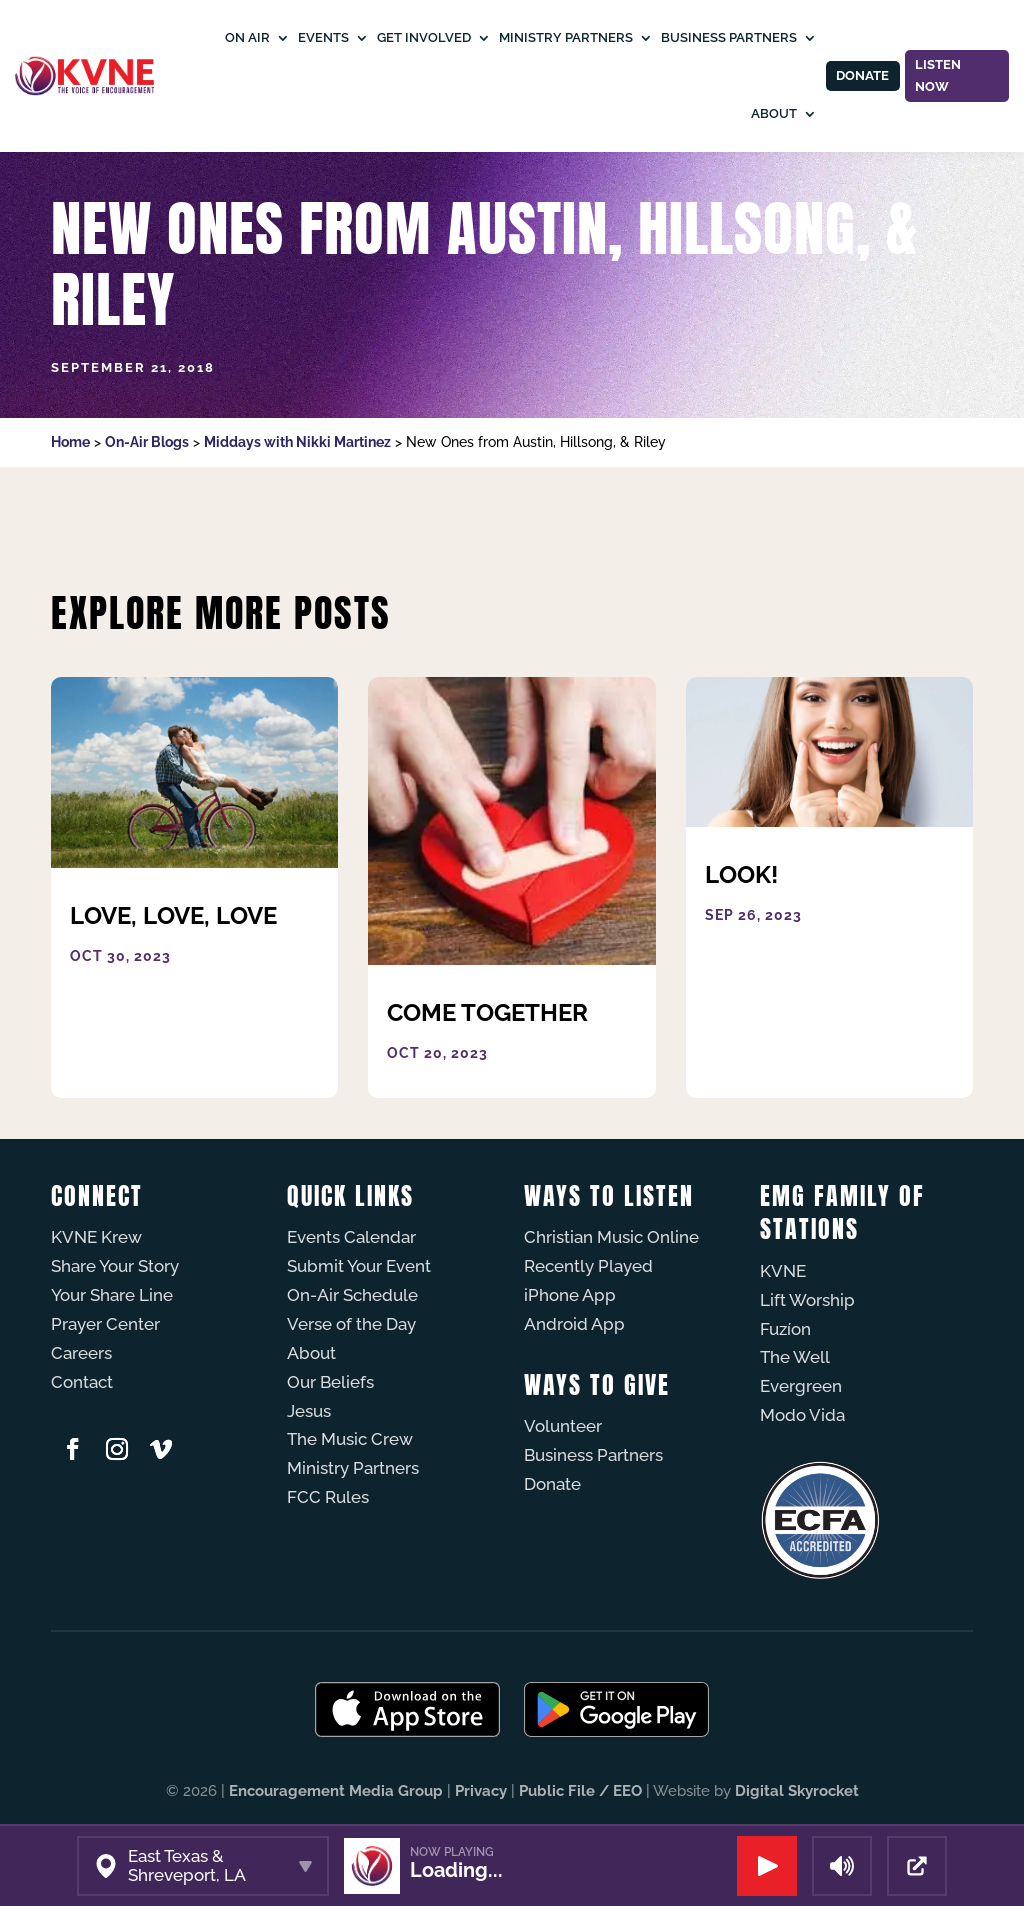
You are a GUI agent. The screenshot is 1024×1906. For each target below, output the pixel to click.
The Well (795, 1357)
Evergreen (801, 1386)
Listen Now (938, 75)
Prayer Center (105, 1324)
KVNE (783, 1271)
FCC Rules (328, 1497)
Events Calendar (351, 1237)
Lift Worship (807, 1300)
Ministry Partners (563, 37)
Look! (741, 874)
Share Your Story (115, 1266)
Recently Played (588, 1266)
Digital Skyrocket (797, 1791)
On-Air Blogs (147, 442)
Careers (81, 1353)
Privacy (481, 1791)
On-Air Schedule (352, 1295)
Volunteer (563, 1426)
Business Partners (726, 37)
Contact (82, 1382)
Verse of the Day (351, 1324)
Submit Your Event (359, 1266)
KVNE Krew (96, 1237)
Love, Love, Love (173, 915)
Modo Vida (802, 1415)
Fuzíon (785, 1329)
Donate (860, 76)
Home (70, 442)
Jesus (309, 1411)
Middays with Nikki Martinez (297, 442)
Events (320, 37)
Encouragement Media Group (336, 1791)
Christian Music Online (611, 1237)
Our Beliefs (330, 1382)
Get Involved (421, 37)
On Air (244, 37)
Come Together (487, 1012)
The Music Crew (350, 1439)
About (771, 113)
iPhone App (570, 1295)
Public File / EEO (580, 1791)
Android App (574, 1324)
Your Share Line (112, 1295)
